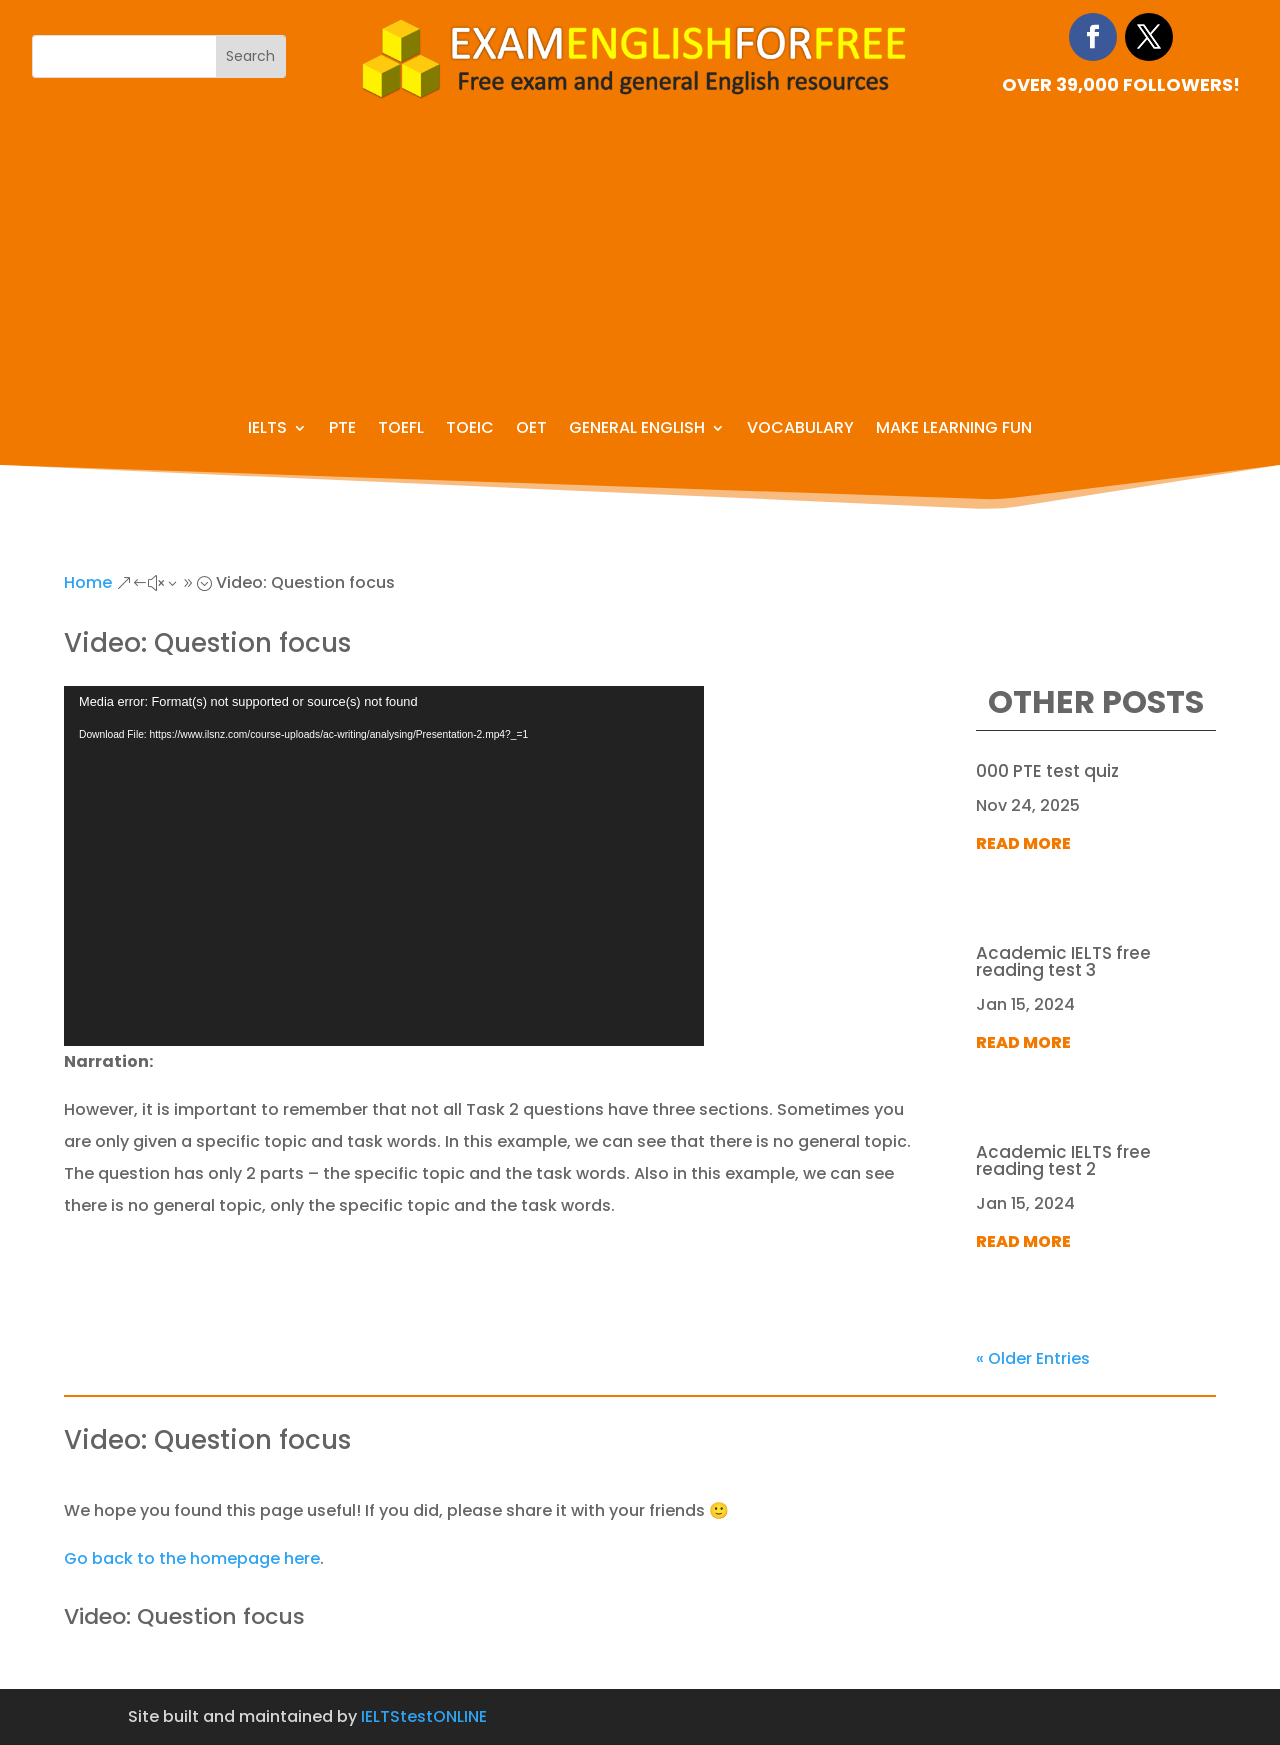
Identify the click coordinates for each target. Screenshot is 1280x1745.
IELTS (267, 430)
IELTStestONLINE (424, 1716)
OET (531, 430)
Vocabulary (800, 430)
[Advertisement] (640, 251)
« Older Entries (1033, 1358)
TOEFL (401, 430)
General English (637, 430)
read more (1023, 843)
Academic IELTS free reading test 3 (1063, 961)
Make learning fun (954, 430)
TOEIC (470, 430)
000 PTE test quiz (1047, 771)
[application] (384, 866)
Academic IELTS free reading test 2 (1063, 1160)
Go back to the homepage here (192, 1558)
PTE (342, 430)
